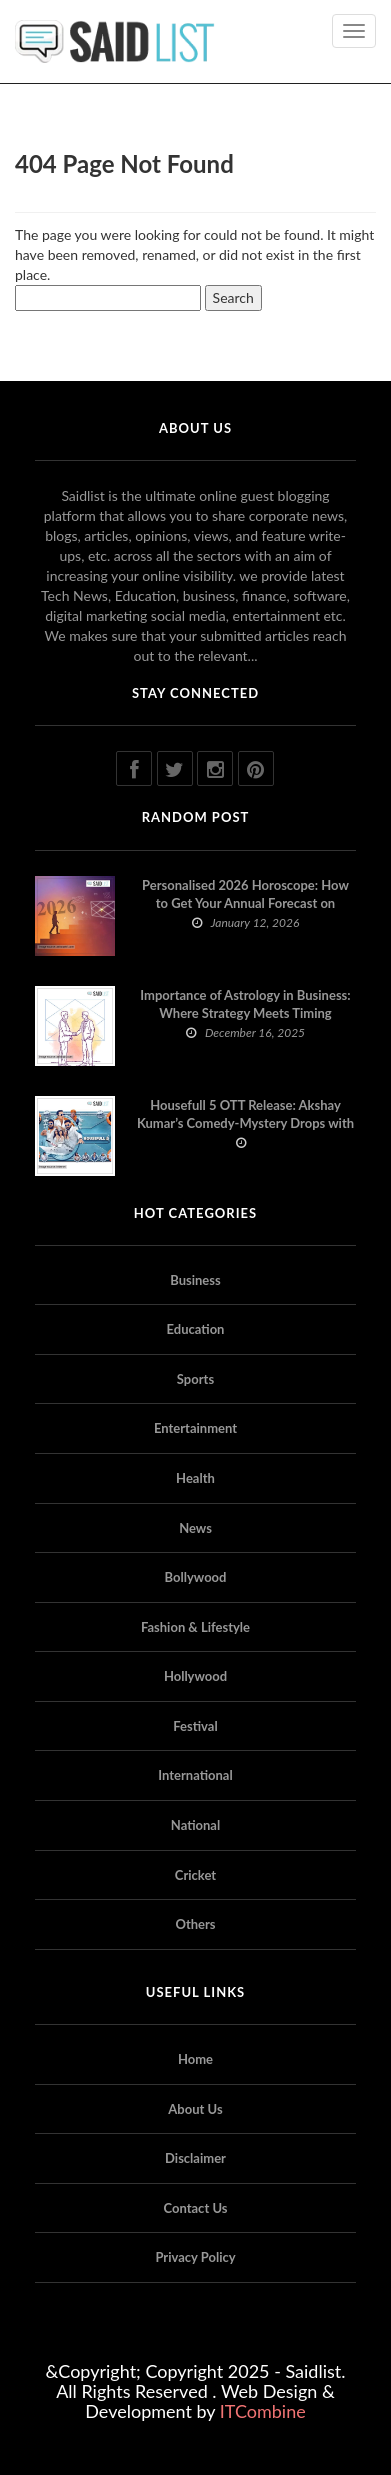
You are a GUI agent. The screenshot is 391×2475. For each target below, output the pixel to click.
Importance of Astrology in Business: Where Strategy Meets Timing (245, 1004)
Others (195, 1924)
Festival (195, 1726)
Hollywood (195, 1676)
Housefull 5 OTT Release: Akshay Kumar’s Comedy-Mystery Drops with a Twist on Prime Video (245, 1123)
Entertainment (195, 1428)
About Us (195, 2109)
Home (195, 2059)
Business (195, 1280)
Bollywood (196, 1577)
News (195, 1528)
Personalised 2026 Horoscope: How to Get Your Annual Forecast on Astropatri (245, 903)
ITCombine (263, 2411)
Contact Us (196, 2208)
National (195, 1825)
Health (195, 1478)
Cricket (195, 1875)
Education (196, 1329)
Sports (195, 1379)
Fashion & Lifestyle (195, 1627)
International (195, 1775)
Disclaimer (195, 2158)
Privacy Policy (195, 2257)
